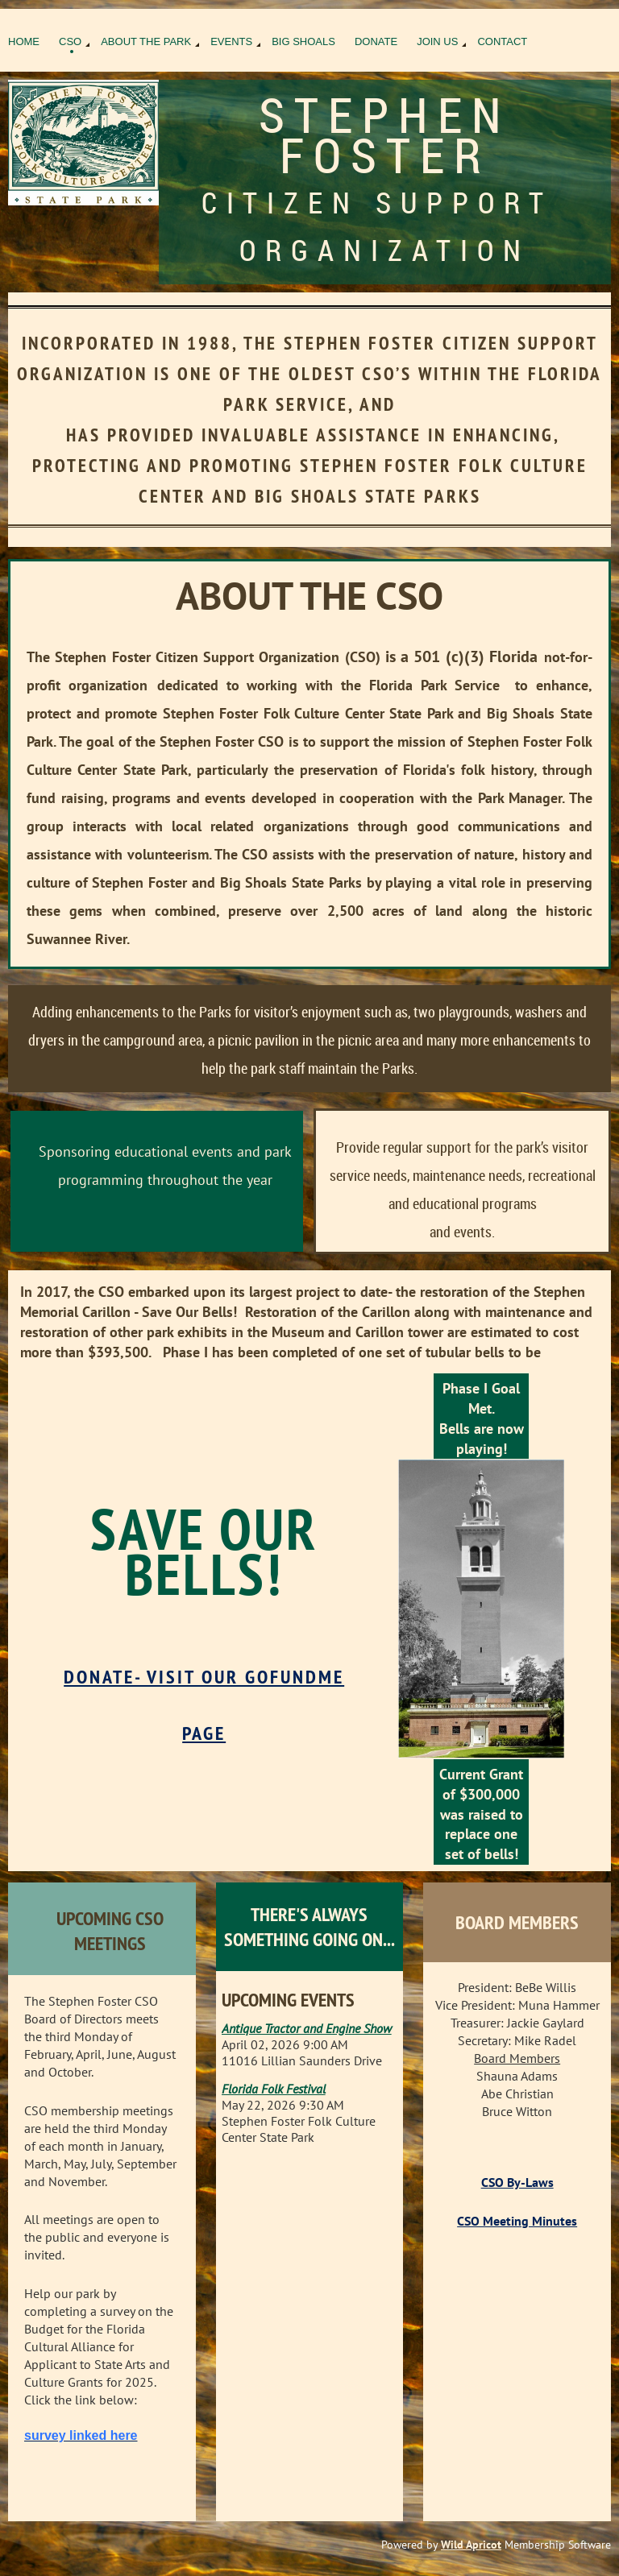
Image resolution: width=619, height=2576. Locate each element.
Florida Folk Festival (274, 2089)
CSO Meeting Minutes (517, 2221)
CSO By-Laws (517, 2182)
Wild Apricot (471, 2544)
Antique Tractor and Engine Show (307, 2028)
